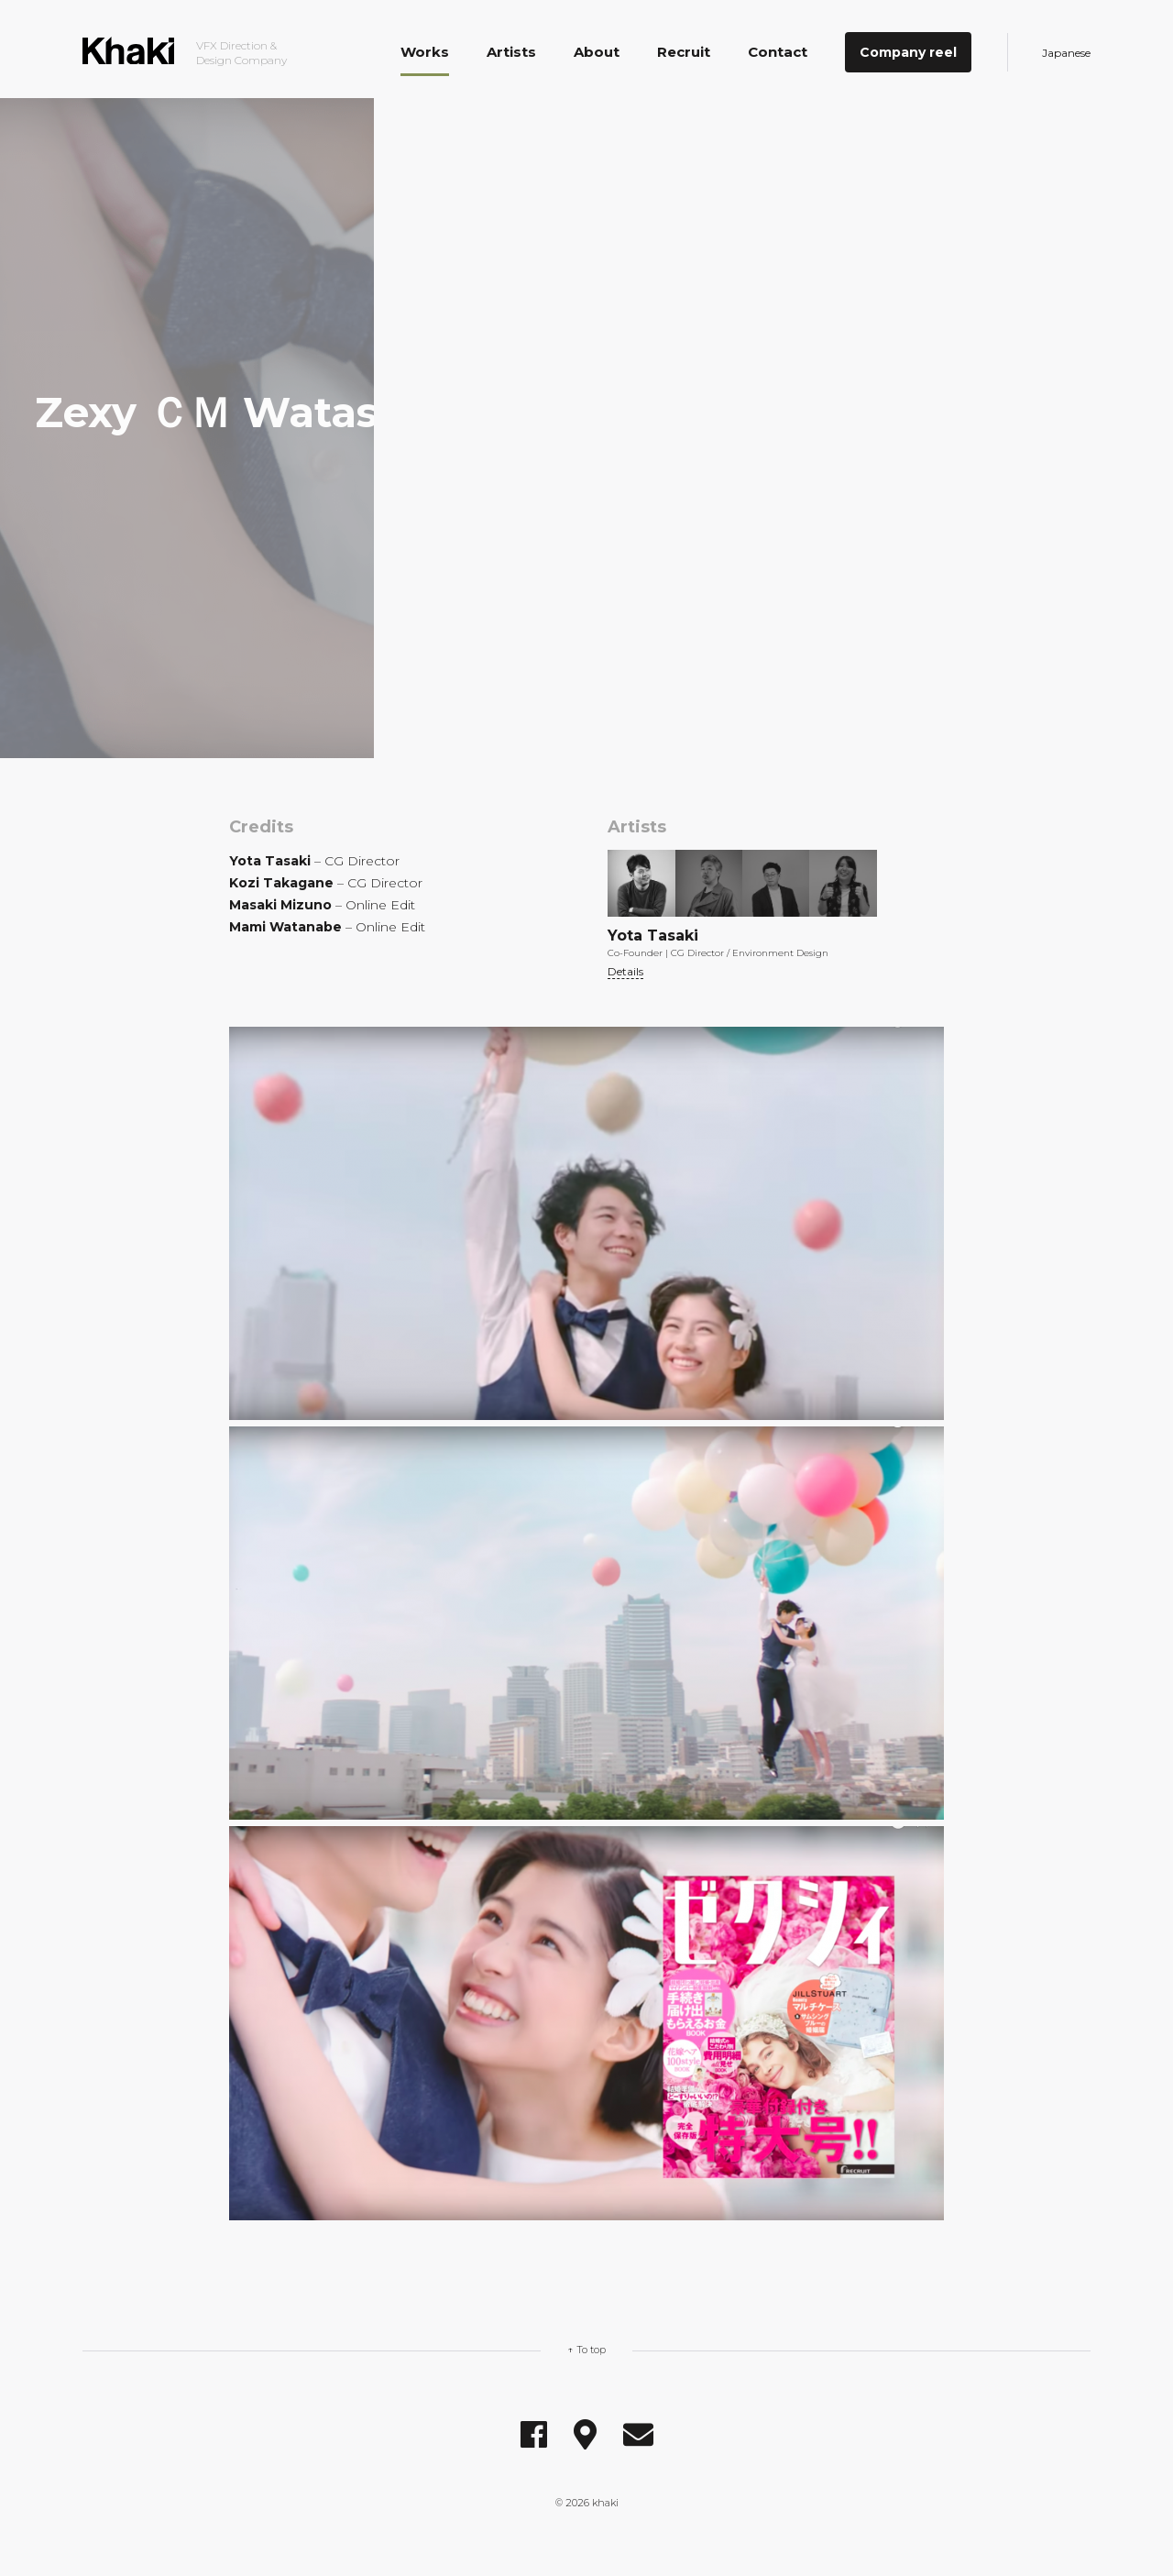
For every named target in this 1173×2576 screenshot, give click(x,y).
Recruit (683, 52)
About (596, 52)
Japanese (1066, 53)
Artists (511, 52)
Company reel (908, 52)
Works (424, 52)
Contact (777, 52)
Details (625, 971)
